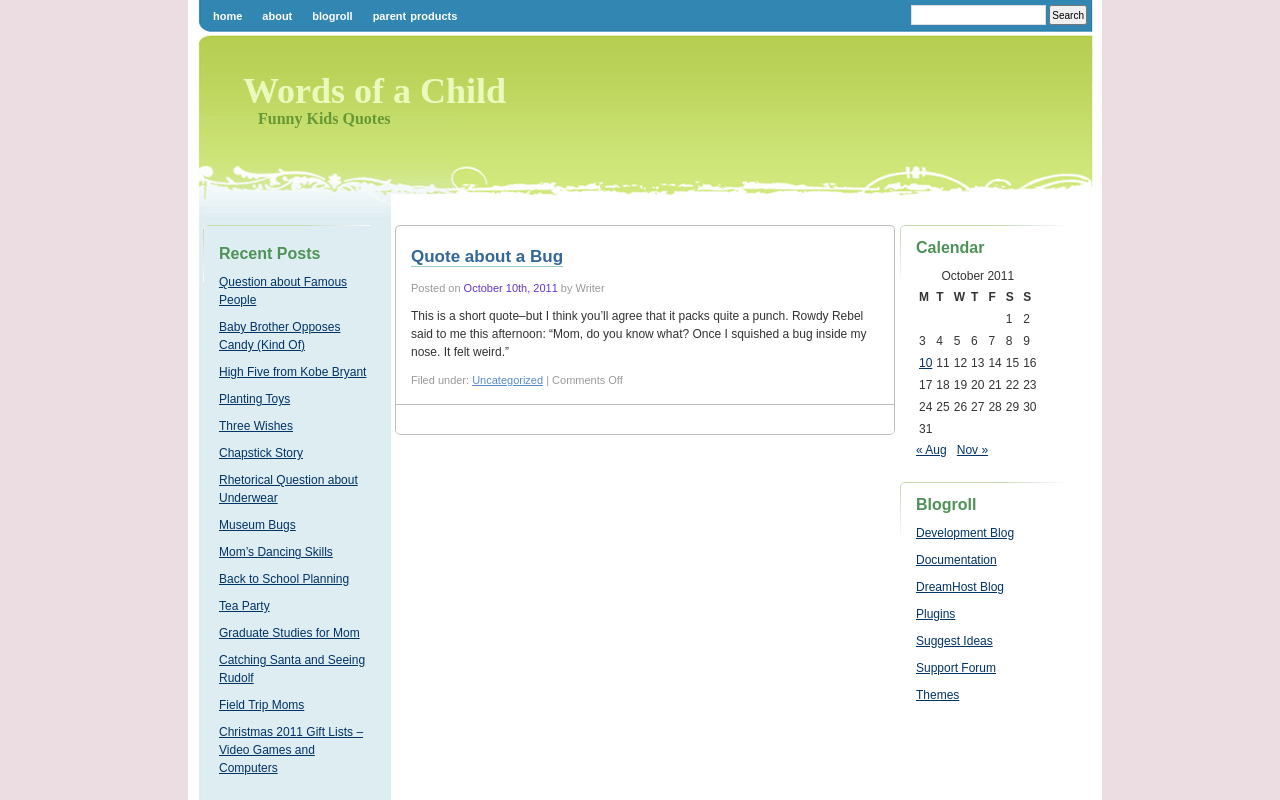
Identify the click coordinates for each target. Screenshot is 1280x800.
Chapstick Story (261, 453)
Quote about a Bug (487, 256)
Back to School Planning (284, 579)
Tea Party (244, 606)
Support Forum (956, 668)
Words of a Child (374, 91)
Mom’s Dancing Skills (276, 552)
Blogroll (332, 16)
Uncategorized (507, 380)
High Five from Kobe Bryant (292, 372)
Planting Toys (254, 399)
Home (227, 16)
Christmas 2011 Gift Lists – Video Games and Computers (291, 750)
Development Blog (965, 533)
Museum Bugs (257, 525)
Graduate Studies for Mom (289, 633)
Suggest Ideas (954, 641)
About (277, 16)
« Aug (931, 450)
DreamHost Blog (960, 587)
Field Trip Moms (261, 705)
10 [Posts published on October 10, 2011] (925, 363)
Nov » (972, 450)
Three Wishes (256, 426)
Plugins (935, 614)
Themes (937, 695)
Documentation (956, 560)
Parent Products (415, 16)
